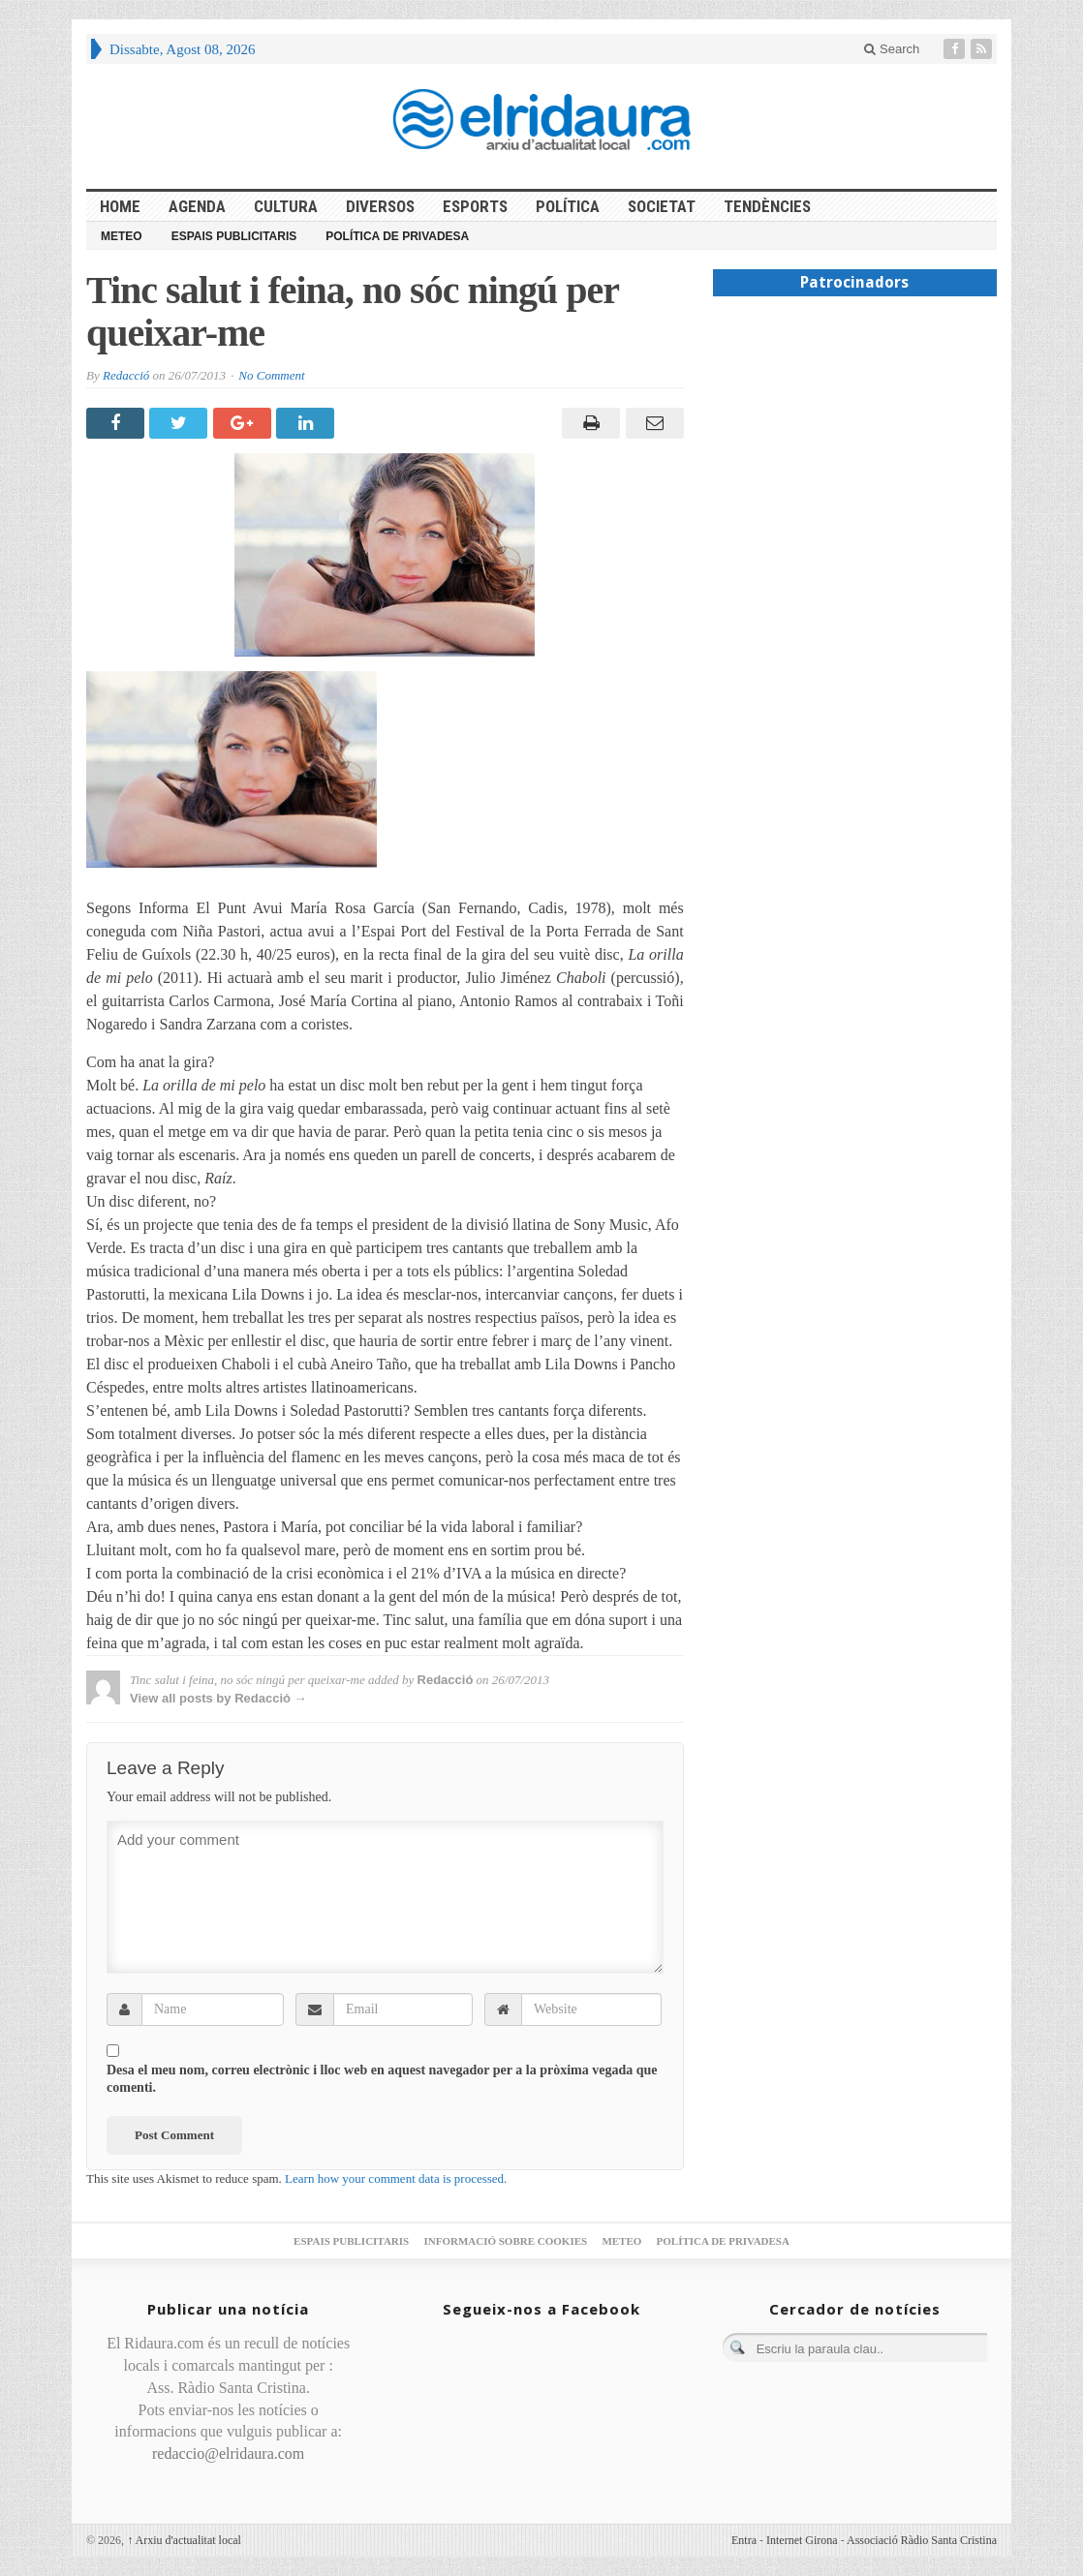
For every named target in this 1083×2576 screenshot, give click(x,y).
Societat (662, 206)
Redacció (126, 375)
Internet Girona (802, 2540)
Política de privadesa (397, 236)
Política (568, 206)
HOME (120, 206)
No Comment (271, 375)
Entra (744, 2540)
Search (891, 49)
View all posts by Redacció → (218, 1698)
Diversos (380, 206)
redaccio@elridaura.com (228, 2453)
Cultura (286, 206)
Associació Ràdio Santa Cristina (922, 2540)
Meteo (121, 236)
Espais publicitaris (234, 236)
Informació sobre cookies (505, 2241)
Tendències (767, 206)
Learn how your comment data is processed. (396, 2178)
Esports (475, 206)
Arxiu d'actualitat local (184, 2540)
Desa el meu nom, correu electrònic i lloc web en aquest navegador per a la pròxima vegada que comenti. (382, 2079)
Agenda (197, 206)
